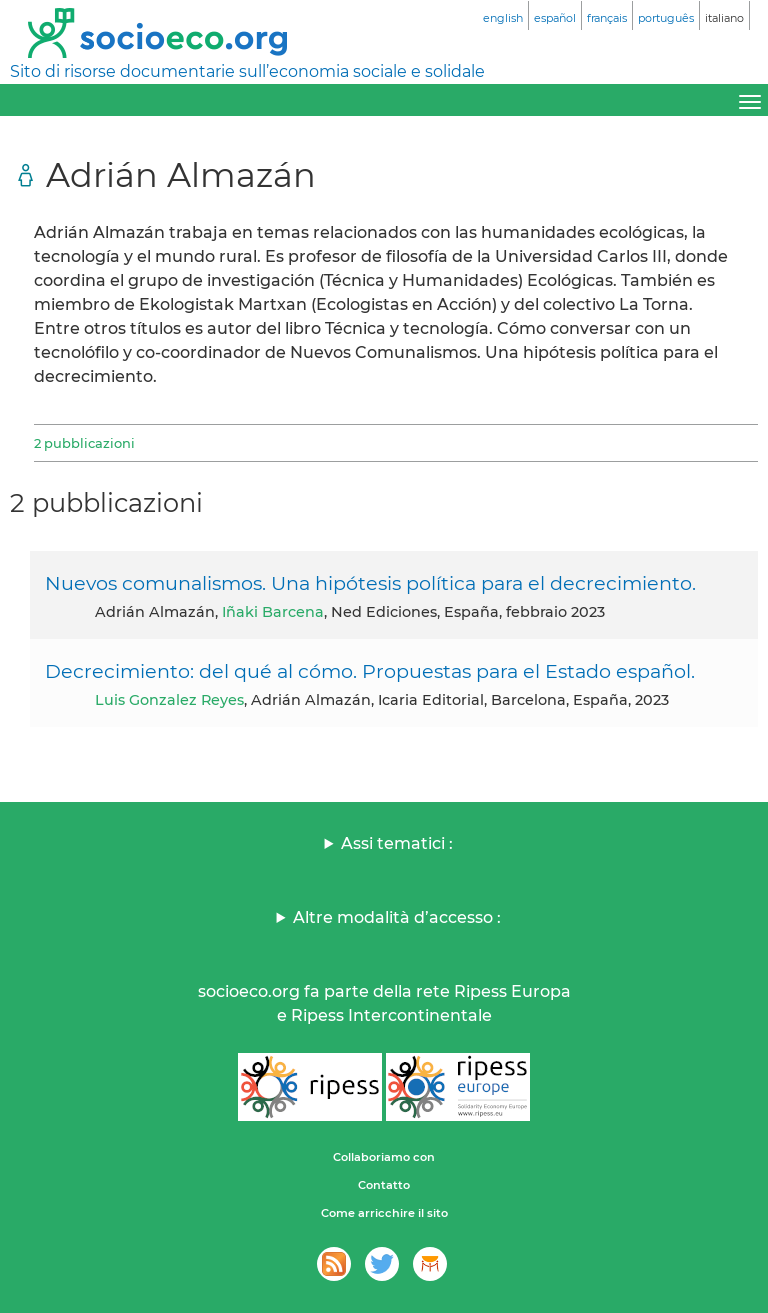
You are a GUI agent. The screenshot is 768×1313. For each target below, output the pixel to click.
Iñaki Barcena (273, 612)
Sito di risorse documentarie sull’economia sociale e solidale (247, 71)
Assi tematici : (397, 843)
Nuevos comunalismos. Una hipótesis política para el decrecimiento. (370, 583)
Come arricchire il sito (384, 1213)
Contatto (384, 1185)
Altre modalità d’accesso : (397, 917)
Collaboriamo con (384, 1157)
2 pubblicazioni (84, 443)
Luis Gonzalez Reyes (169, 700)
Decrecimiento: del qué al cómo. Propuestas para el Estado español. (370, 671)
